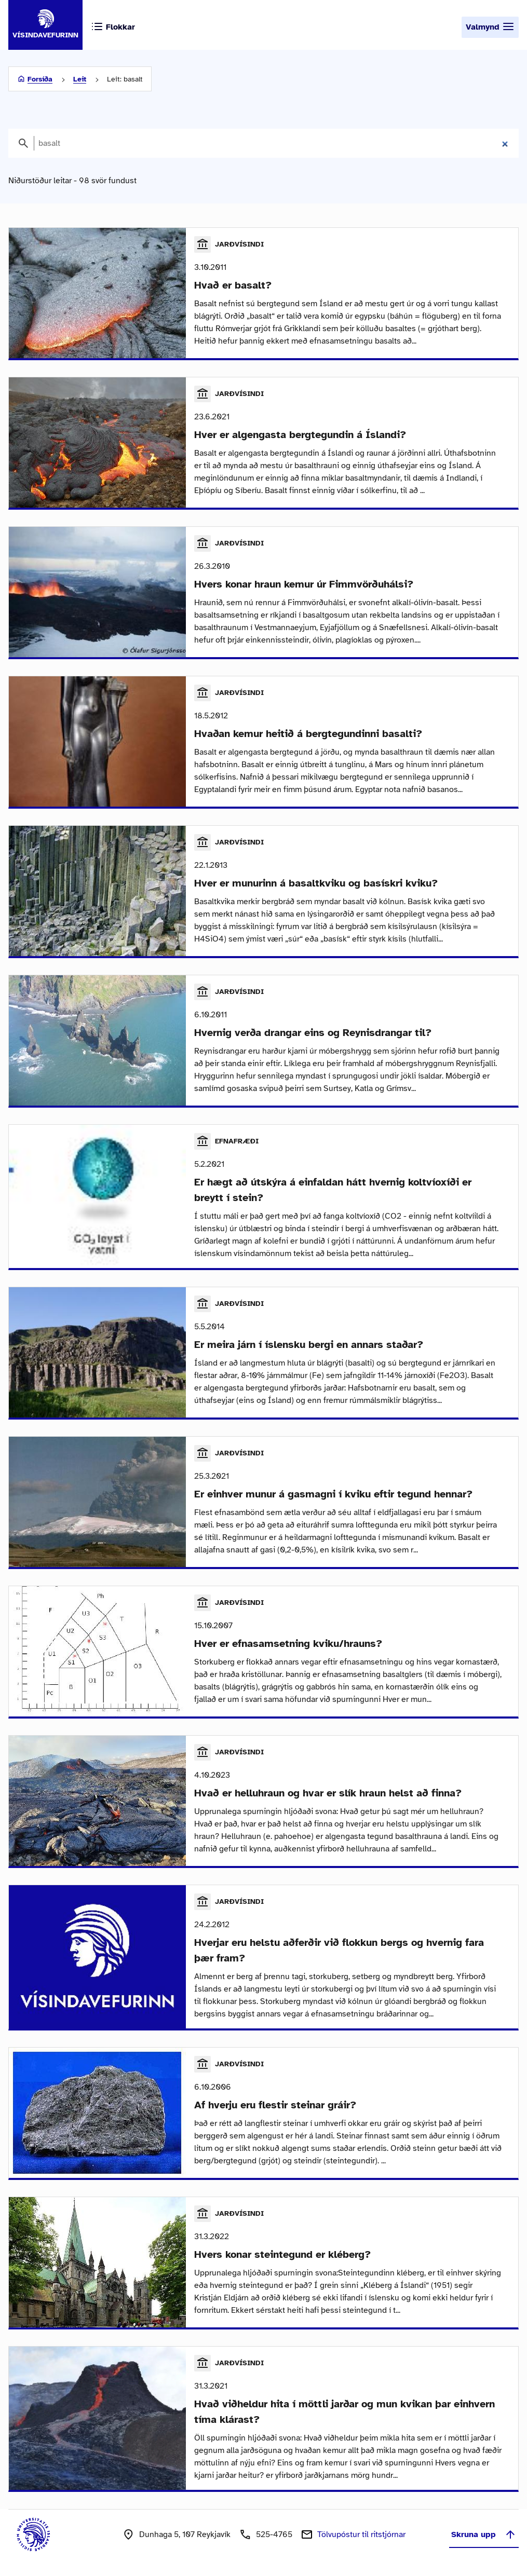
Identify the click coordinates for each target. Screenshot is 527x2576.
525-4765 (274, 2534)
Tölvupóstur (361, 2534)
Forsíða (40, 79)
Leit (79, 79)
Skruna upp (484, 2534)
